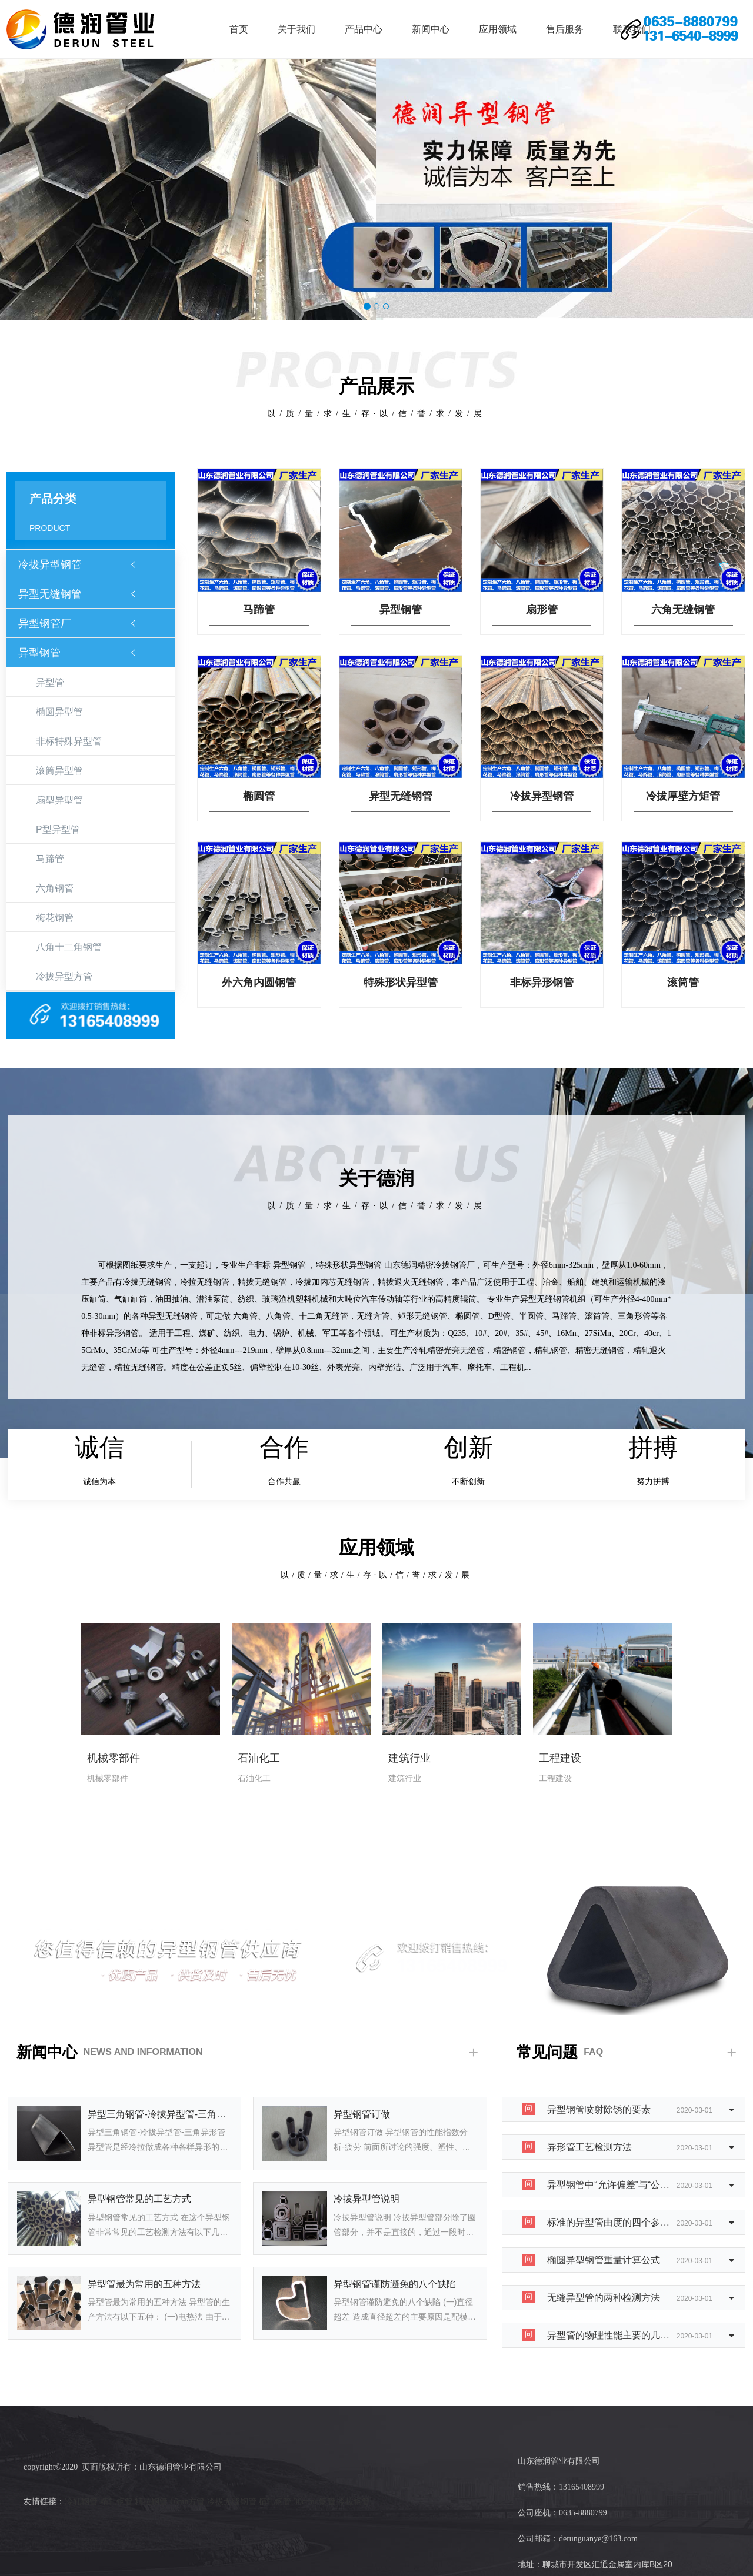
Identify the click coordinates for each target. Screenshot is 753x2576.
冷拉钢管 (353, 2501)
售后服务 (565, 29)
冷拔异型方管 (64, 976)
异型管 (50, 682)
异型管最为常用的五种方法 (144, 2284)
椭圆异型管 (59, 712)
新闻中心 (430, 29)
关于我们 (296, 29)
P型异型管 (58, 829)
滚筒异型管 (59, 771)
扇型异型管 (59, 800)
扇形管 (542, 610)
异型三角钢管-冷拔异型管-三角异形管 (160, 2114)
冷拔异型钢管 (50, 564)
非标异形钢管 (542, 982)
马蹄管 (50, 859)
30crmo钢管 (314, 2501)
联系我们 (632, 29)
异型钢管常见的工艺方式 (139, 2199)
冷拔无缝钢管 (231, 2501)
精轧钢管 (116, 2501)
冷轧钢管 (81, 2501)
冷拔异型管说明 (366, 2199)
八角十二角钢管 (69, 947)
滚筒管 (683, 982)
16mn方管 (187, 2501)
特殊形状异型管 (401, 982)
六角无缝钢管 (683, 610)
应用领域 (498, 29)
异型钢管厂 (44, 623)
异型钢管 (39, 653)
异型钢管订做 (362, 2114)
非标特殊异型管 (69, 741)
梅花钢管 (55, 918)
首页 (238, 29)
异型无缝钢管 (50, 594)
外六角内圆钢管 (259, 982)
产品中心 (363, 29)
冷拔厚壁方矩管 (683, 796)
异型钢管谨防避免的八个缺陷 (395, 2284)
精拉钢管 (151, 2501)
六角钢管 (55, 888)
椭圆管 (259, 796)
